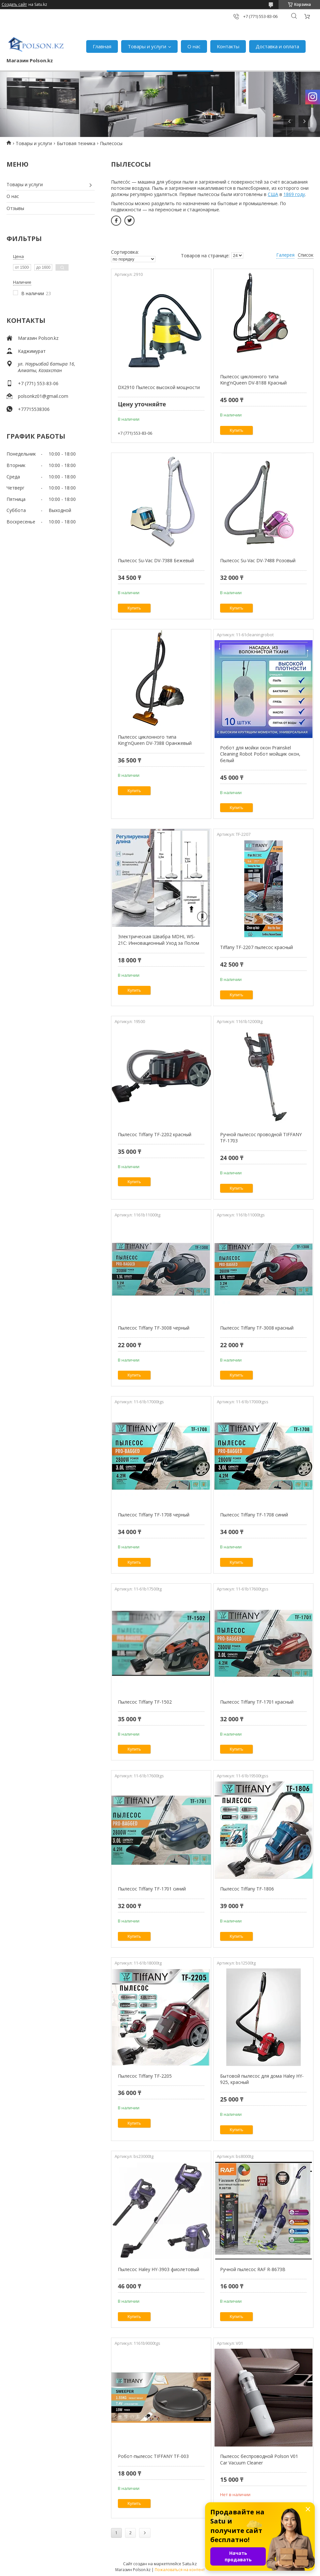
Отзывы (15, 208)
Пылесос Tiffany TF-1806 (247, 1889)
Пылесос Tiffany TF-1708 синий (254, 1515)
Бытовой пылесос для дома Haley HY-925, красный (262, 2079)
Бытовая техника (76, 143)
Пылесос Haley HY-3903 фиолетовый (158, 2269)
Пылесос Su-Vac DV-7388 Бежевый (156, 560)
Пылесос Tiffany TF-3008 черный (153, 1328)
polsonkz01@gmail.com (43, 396)
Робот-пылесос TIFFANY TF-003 (153, 2456)
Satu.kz (189, 2564)
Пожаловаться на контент (180, 2569)
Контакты (228, 46)
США (273, 194)
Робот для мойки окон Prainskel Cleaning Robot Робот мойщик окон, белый (260, 754)
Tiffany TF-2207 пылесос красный (256, 947)
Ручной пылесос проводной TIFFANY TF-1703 (261, 1137)
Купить (236, 430)
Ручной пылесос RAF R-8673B (252, 2269)
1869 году (294, 194)
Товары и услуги (147, 46)
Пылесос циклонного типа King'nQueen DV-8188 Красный (253, 379)
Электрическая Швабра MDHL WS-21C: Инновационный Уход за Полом (158, 939)
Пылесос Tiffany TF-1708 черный (153, 1515)
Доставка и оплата (277, 46)
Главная (102, 46)
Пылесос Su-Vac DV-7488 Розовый (258, 560)
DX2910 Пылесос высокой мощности (159, 387)
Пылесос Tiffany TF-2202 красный (154, 1134)
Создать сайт (14, 4)
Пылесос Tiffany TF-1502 (145, 1702)
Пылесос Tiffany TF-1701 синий (152, 1889)
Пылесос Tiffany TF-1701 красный (257, 1702)
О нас (193, 46)
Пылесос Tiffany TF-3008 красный (257, 1328)
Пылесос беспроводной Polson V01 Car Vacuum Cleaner (259, 2459)
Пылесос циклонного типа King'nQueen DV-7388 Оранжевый (155, 740)
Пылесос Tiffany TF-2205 (145, 2076)
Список (305, 255)
